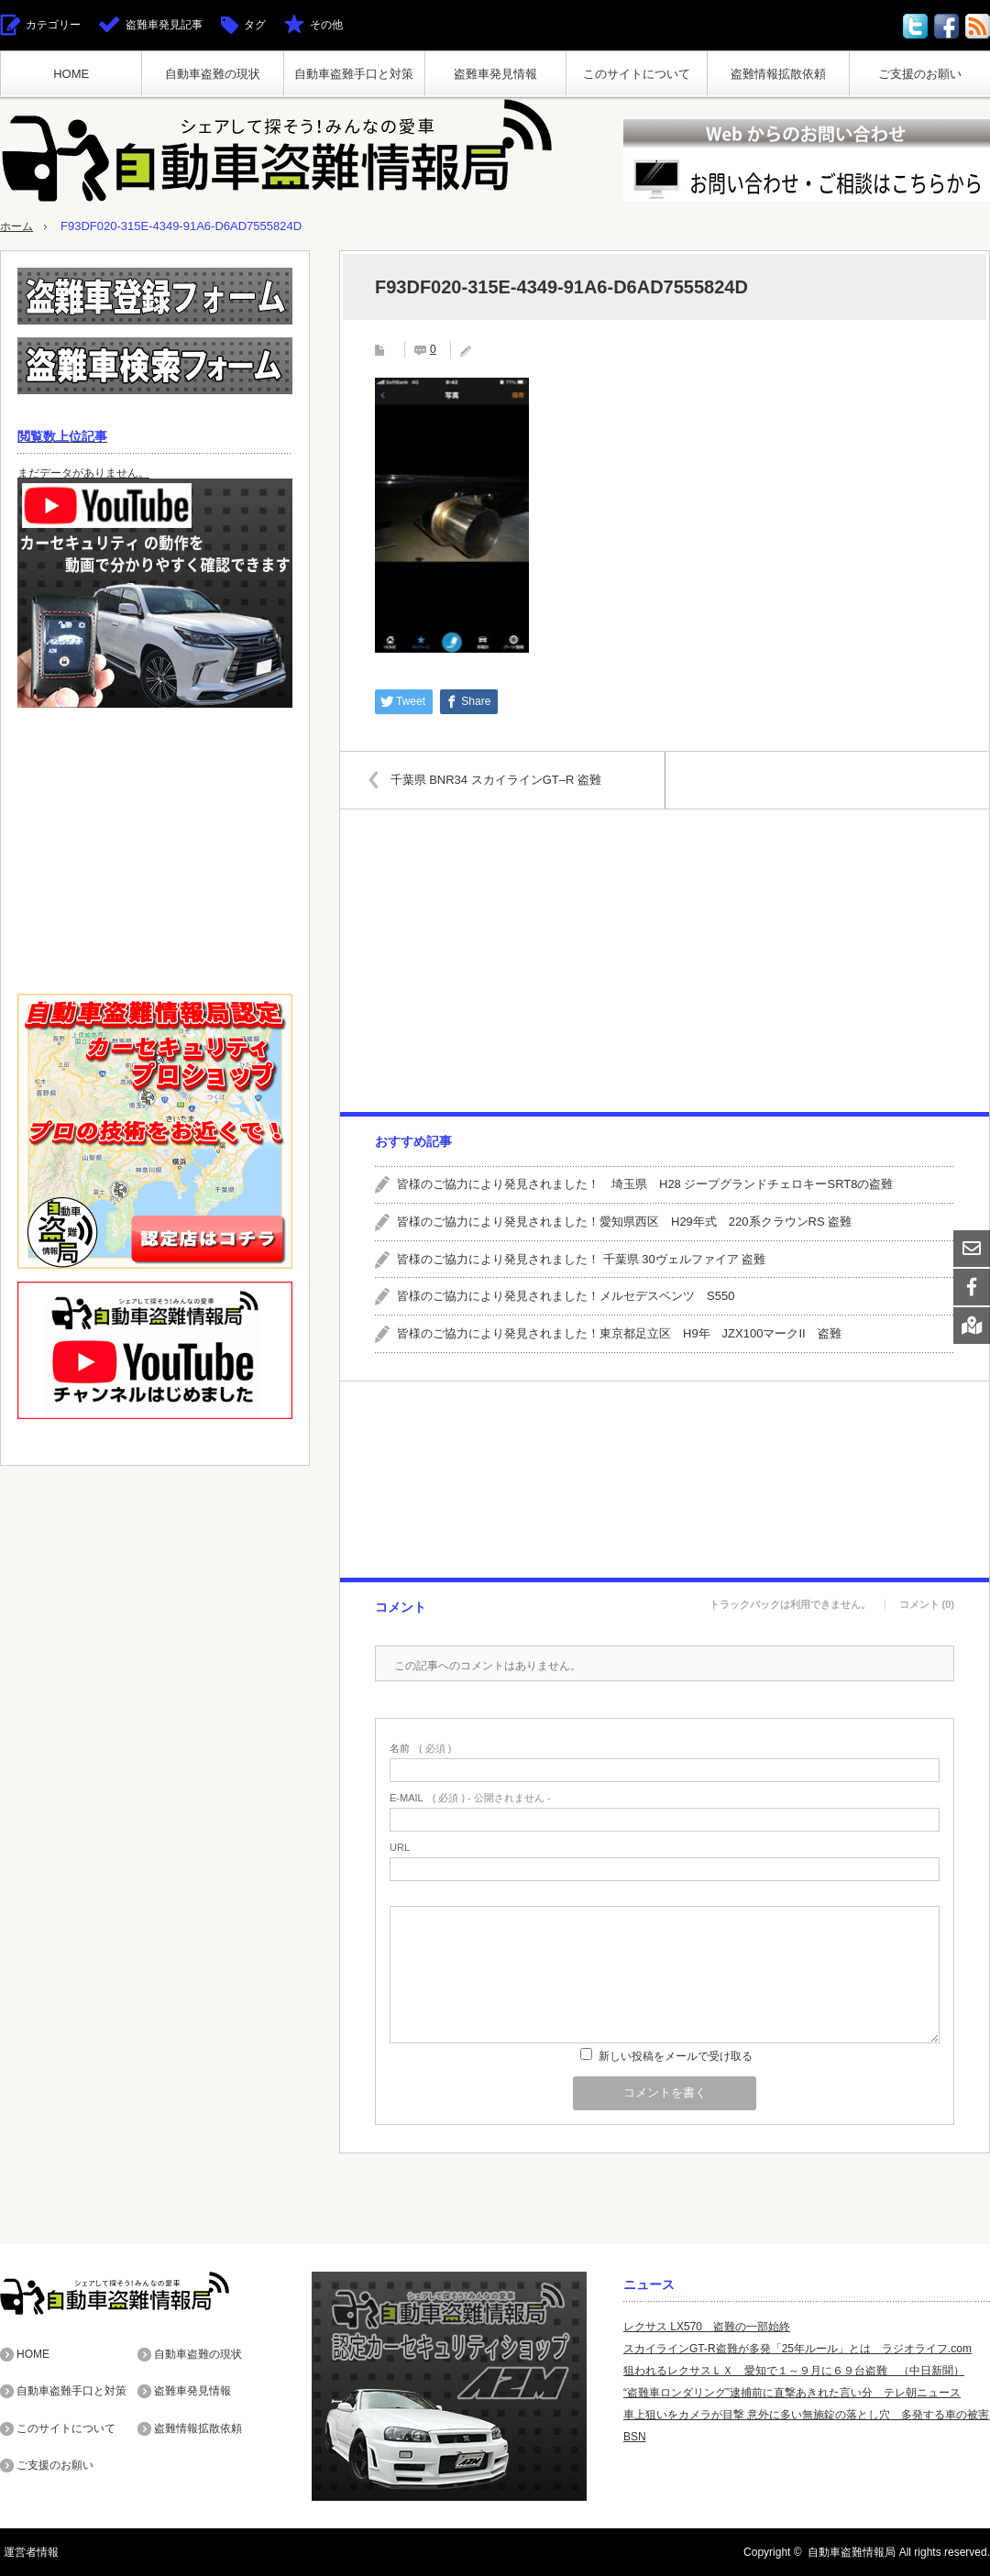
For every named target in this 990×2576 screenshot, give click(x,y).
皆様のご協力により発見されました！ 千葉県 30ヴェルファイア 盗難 (581, 1258)
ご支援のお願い (920, 74)
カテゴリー (53, 24)
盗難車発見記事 (164, 24)
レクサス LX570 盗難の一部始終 (706, 2326)
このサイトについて (636, 74)
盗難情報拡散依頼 (778, 74)
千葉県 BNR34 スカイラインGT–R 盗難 (500, 779)
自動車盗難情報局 (852, 2552)
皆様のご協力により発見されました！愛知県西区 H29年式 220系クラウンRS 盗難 (624, 1221)
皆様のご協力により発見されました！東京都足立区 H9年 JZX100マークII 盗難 (619, 1333)
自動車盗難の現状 (212, 74)
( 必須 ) (420, 1749)
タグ (255, 24)
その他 (326, 24)
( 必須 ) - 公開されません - (470, 1798)
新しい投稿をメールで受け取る (676, 2056)
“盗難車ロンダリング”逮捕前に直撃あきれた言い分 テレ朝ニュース (792, 2392)
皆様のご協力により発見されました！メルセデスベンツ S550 (565, 1296)
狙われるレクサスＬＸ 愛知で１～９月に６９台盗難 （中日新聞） (793, 2370)
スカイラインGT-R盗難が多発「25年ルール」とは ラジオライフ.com (797, 2348)
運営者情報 (27, 2552)
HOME (71, 74)
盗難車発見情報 (495, 74)
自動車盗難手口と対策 (353, 74)
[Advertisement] (663, 960)
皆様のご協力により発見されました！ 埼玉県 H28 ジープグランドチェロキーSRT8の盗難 (645, 1184)
